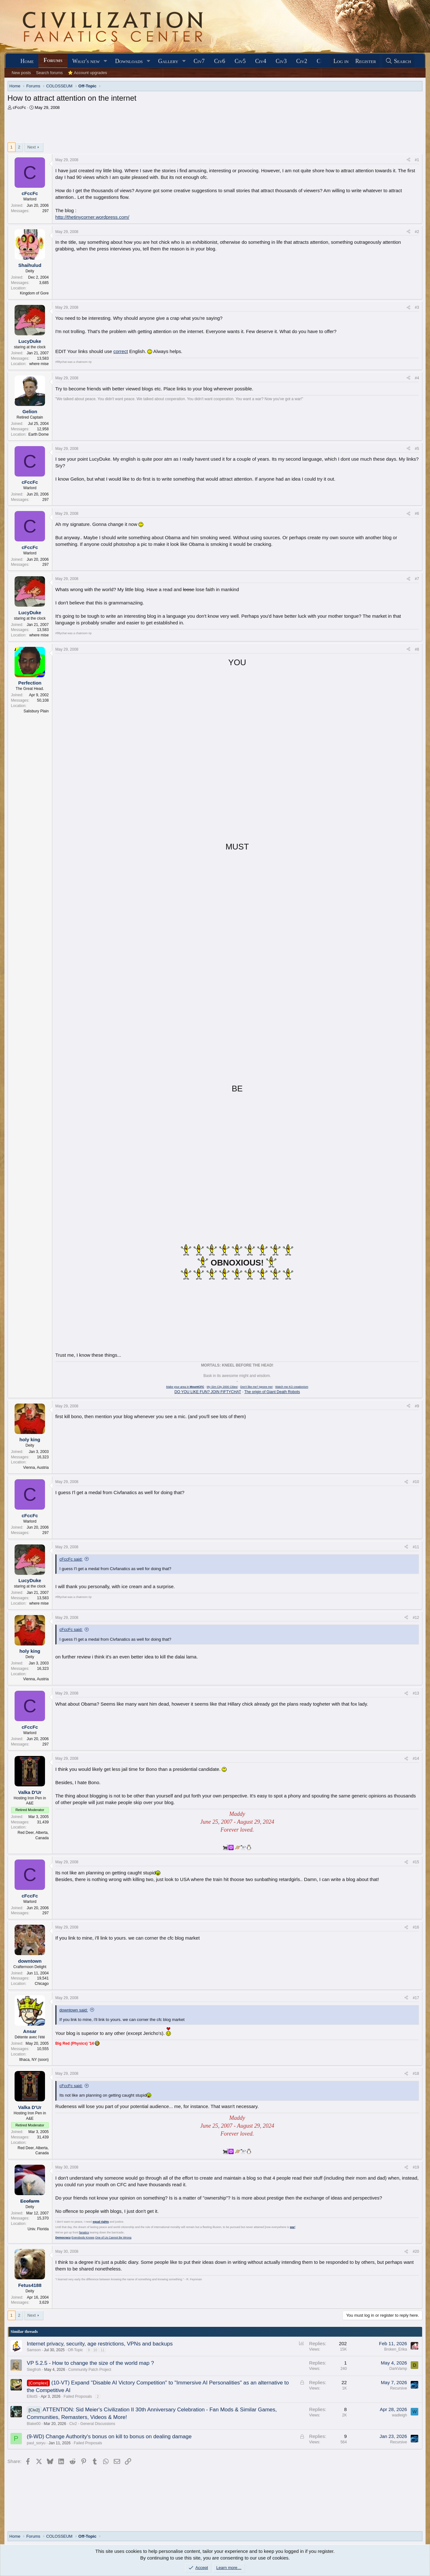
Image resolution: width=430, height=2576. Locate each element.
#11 (416, 1547)
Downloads (129, 61)
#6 (417, 513)
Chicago (42, 1983)
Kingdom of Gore (34, 293)
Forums (52, 60)
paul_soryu (36, 2443)
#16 (416, 1927)
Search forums (49, 72)
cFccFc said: (71, 1559)
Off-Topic (75, 2350)
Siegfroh (34, 2369)
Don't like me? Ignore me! (256, 1386)
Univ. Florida (38, 2229)
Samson (34, 2350)
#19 (416, 2167)
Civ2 (301, 61)
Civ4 (260, 61)
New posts (21, 72)
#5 (417, 448)
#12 (416, 1617)
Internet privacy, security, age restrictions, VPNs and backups (100, 2344)
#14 (416, 1758)
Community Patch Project (89, 2369)
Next (31, 147)
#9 (417, 1406)
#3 (417, 307)
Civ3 (281, 61)
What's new (86, 61)
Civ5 (240, 61)
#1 (417, 160)
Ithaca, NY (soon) (33, 2059)
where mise (38, 364)
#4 (417, 378)
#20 (416, 2251)
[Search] (398, 61)
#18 (416, 2073)
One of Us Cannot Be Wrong (113, 2237)
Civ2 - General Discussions (92, 2423)
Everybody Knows (83, 2237)
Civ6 (219, 61)
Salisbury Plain (35, 711)
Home (27, 61)
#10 (416, 1482)
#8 (417, 649)
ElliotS (32, 2396)
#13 (416, 1693)
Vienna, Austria (36, 1467)
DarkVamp (398, 2368)
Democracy (63, 2237)
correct (120, 351)
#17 (416, 1998)
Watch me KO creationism (291, 1386)
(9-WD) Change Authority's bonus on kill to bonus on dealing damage (109, 2437)
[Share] (408, 160)
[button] (105, 61)
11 (103, 2350)
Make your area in (185, 1386)
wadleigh (399, 2415)
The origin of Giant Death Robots (272, 1392)
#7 (417, 579)
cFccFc (19, 107)
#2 (417, 232)
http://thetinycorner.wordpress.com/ (92, 217)
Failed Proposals (78, 2396)
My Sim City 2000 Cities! (222, 1386)
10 (95, 2350)
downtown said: (74, 2010)
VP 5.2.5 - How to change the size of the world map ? (90, 2363)
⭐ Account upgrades (87, 72)
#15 (416, 1862)
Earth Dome (39, 434)
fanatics (84, 2232)
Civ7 (199, 61)
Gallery (168, 61)
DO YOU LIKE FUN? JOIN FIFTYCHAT (208, 1392)
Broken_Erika (395, 2349)
